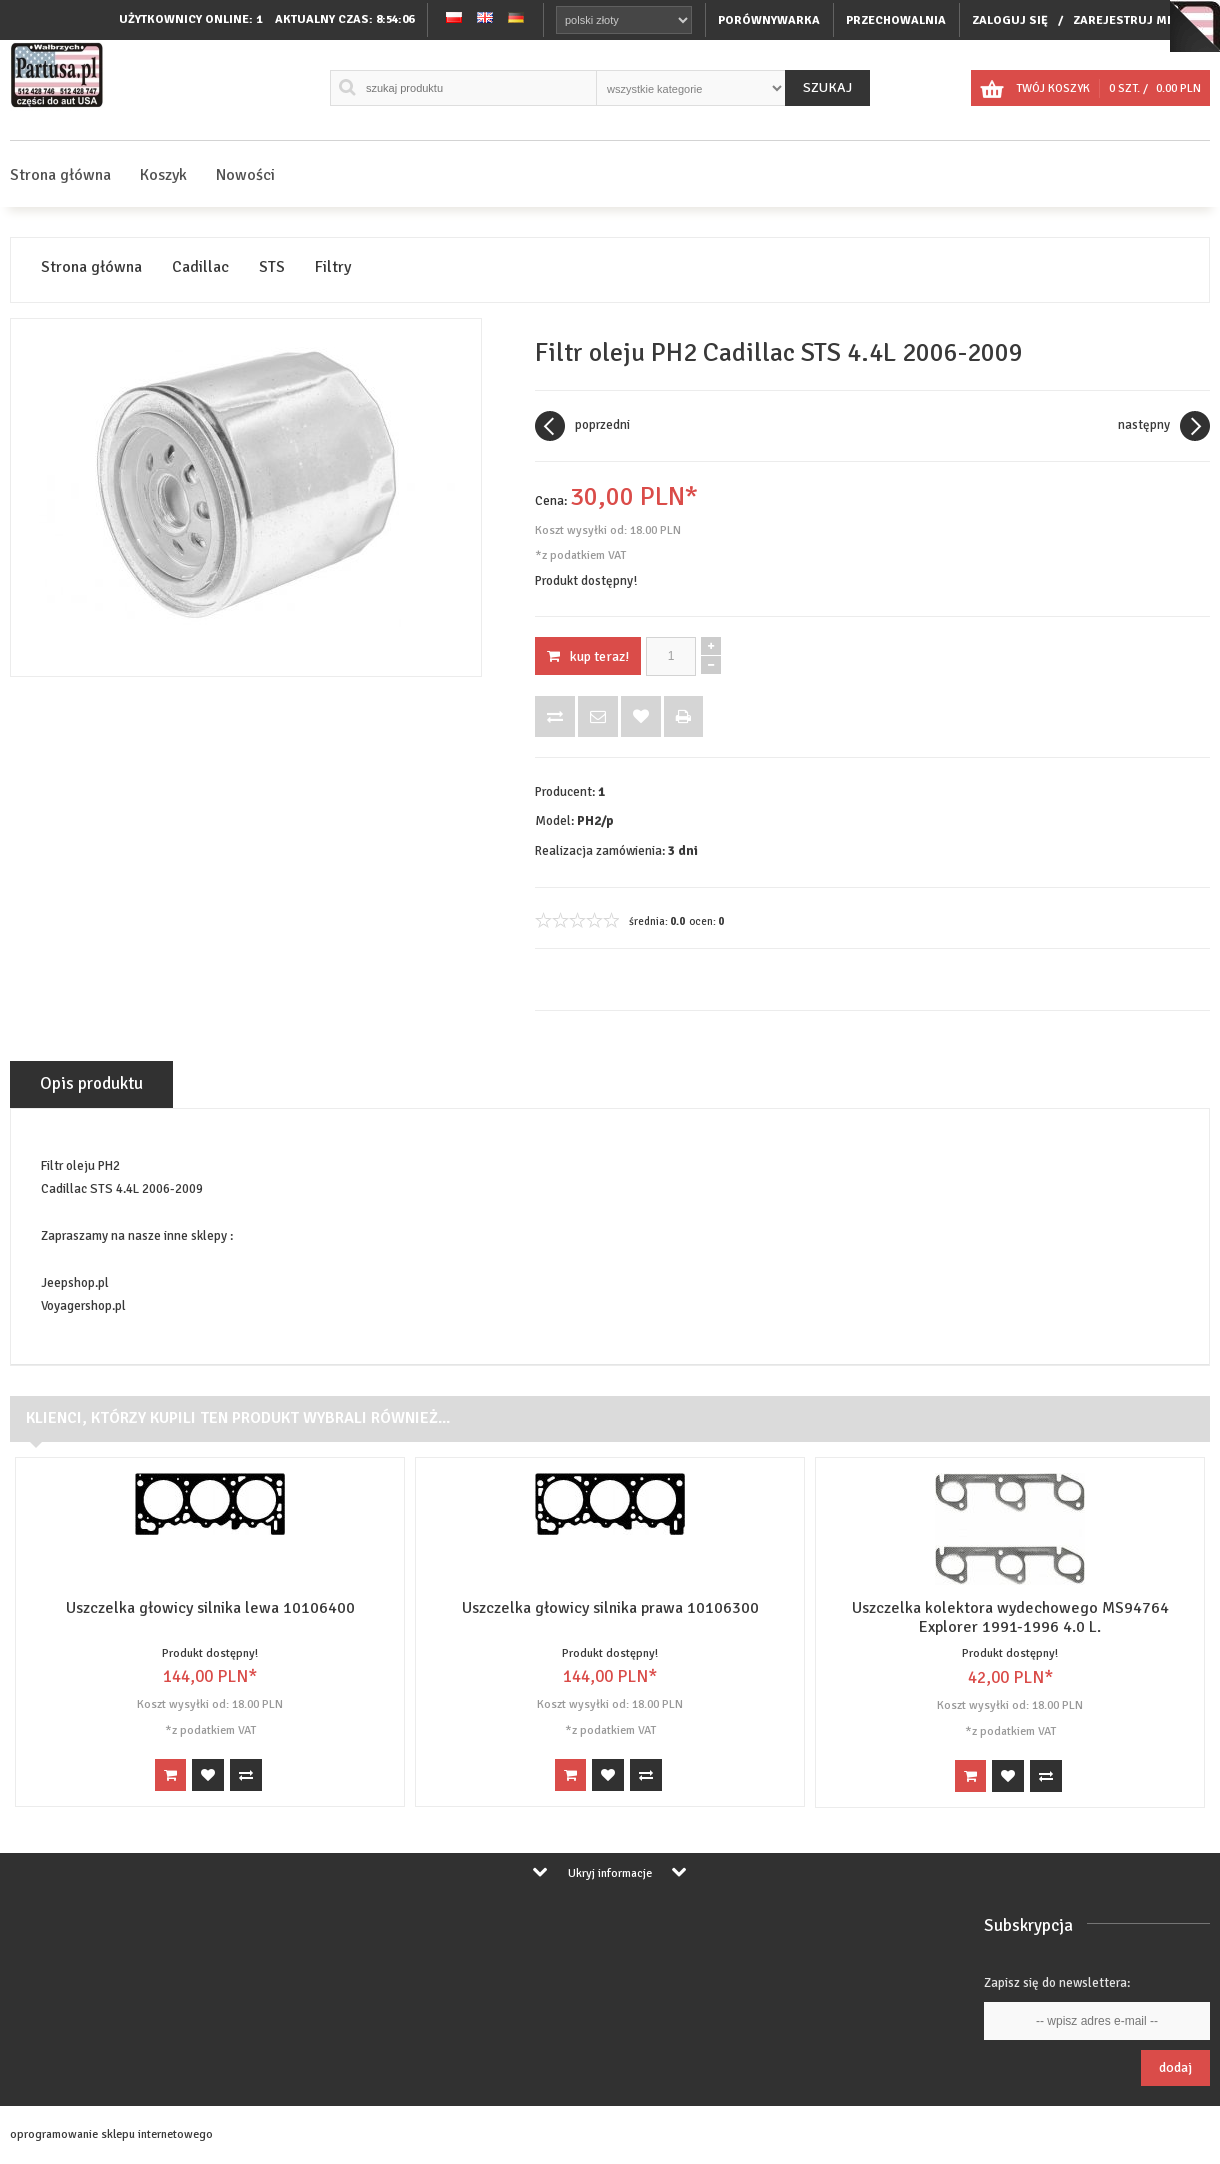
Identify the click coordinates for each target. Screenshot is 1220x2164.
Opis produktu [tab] (91, 1083)
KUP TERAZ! (588, 656)
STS (272, 267)
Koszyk (163, 175)
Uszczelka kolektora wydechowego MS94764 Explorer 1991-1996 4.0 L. (1010, 1617)
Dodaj (1175, 2067)
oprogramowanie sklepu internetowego (111, 2134)
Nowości (245, 175)
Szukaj (827, 87)
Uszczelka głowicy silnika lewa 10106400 (210, 1608)
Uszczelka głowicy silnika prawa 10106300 (610, 1608)
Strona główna (60, 175)
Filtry (333, 267)
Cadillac (200, 267)
